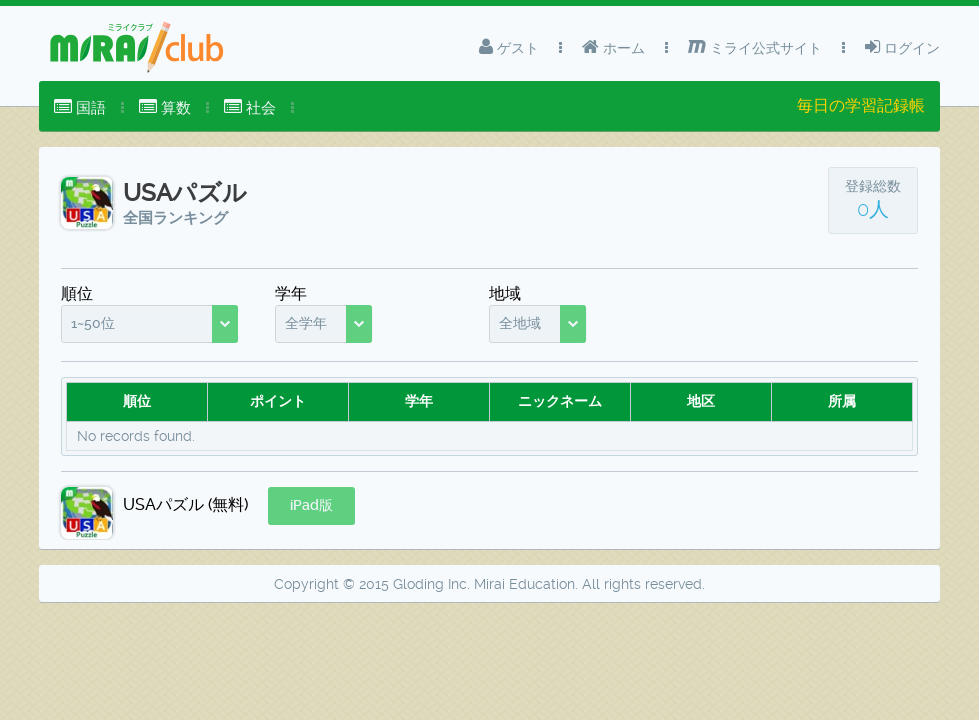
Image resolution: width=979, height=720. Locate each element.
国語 (80, 107)
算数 (165, 107)
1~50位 (93, 323)
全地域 (520, 323)
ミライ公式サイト (755, 47)
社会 (250, 107)
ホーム (613, 47)
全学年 (306, 323)
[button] (311, 506)
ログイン (902, 47)
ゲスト (509, 47)
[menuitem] (80, 108)
